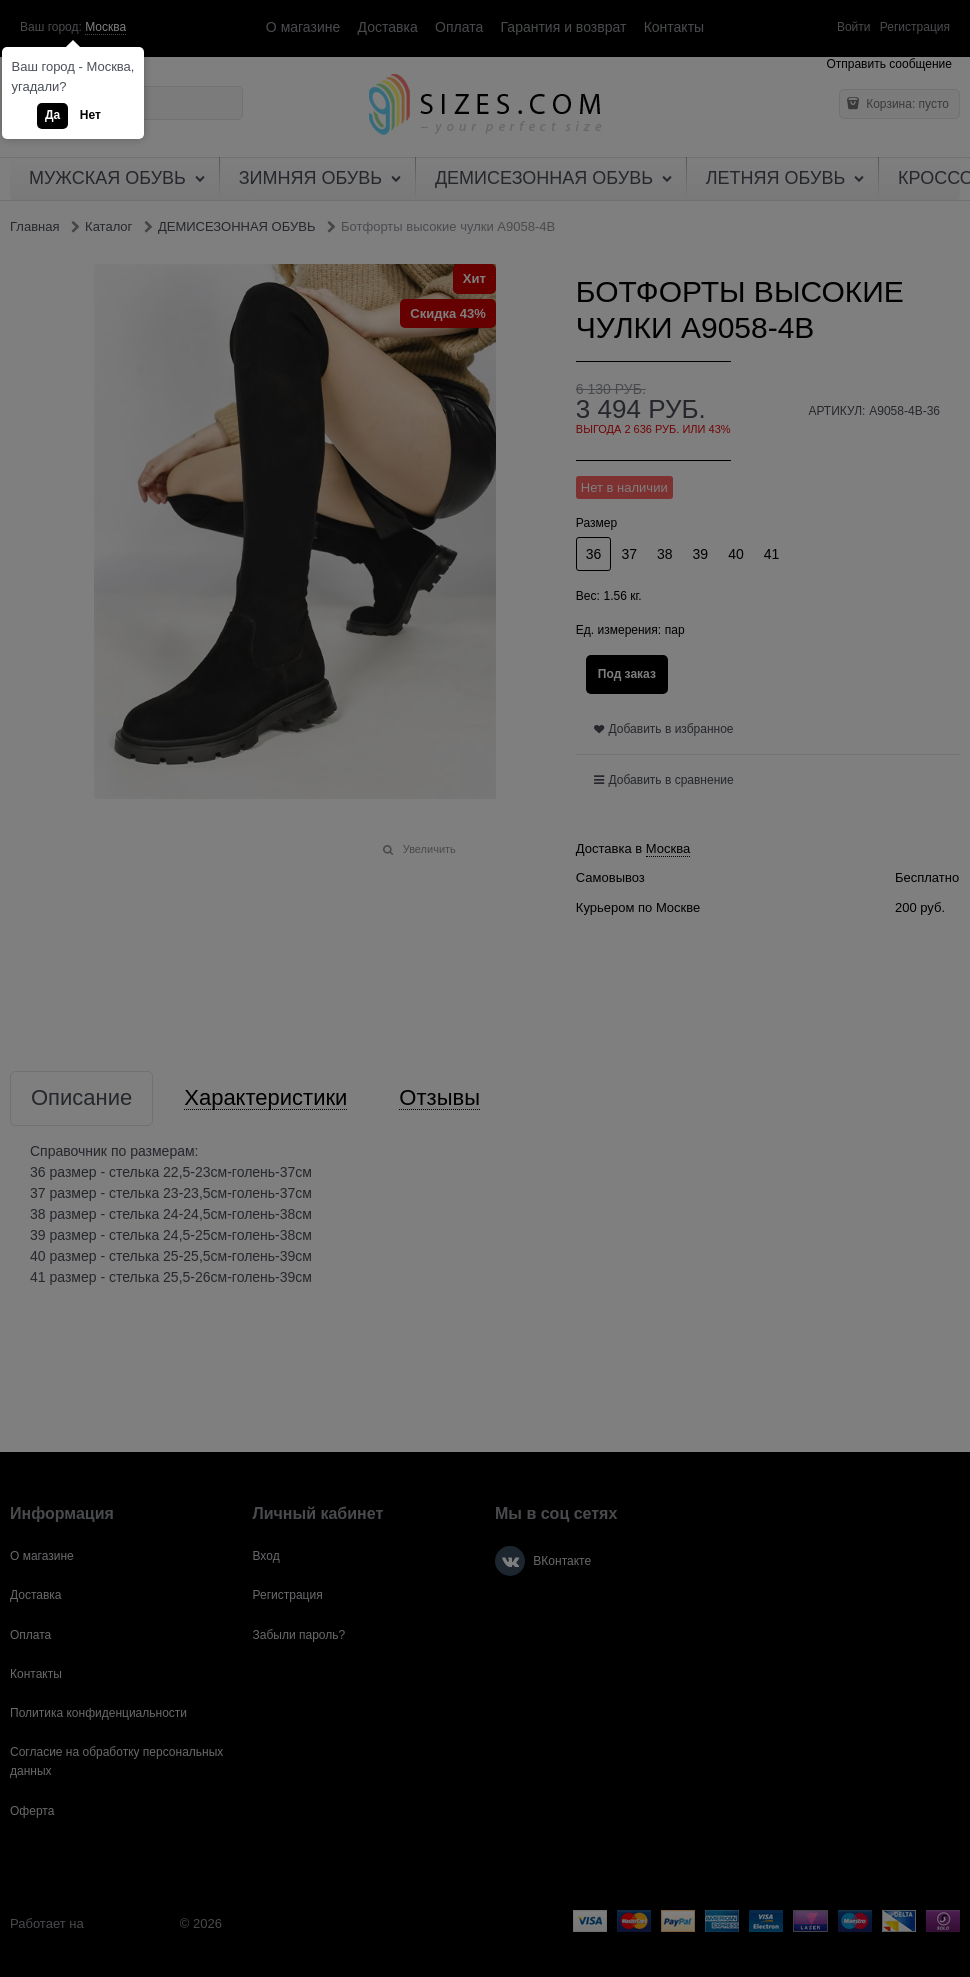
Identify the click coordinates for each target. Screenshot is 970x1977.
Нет (90, 115)
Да (52, 115)
